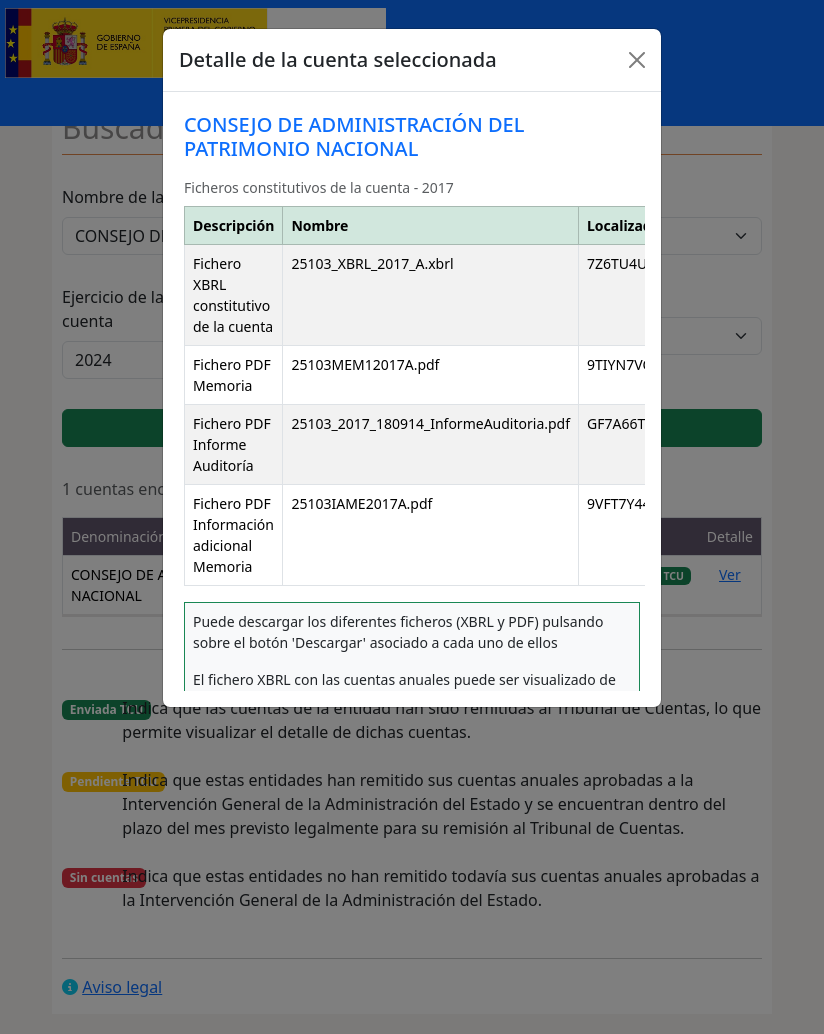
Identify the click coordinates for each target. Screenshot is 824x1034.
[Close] (637, 60)
